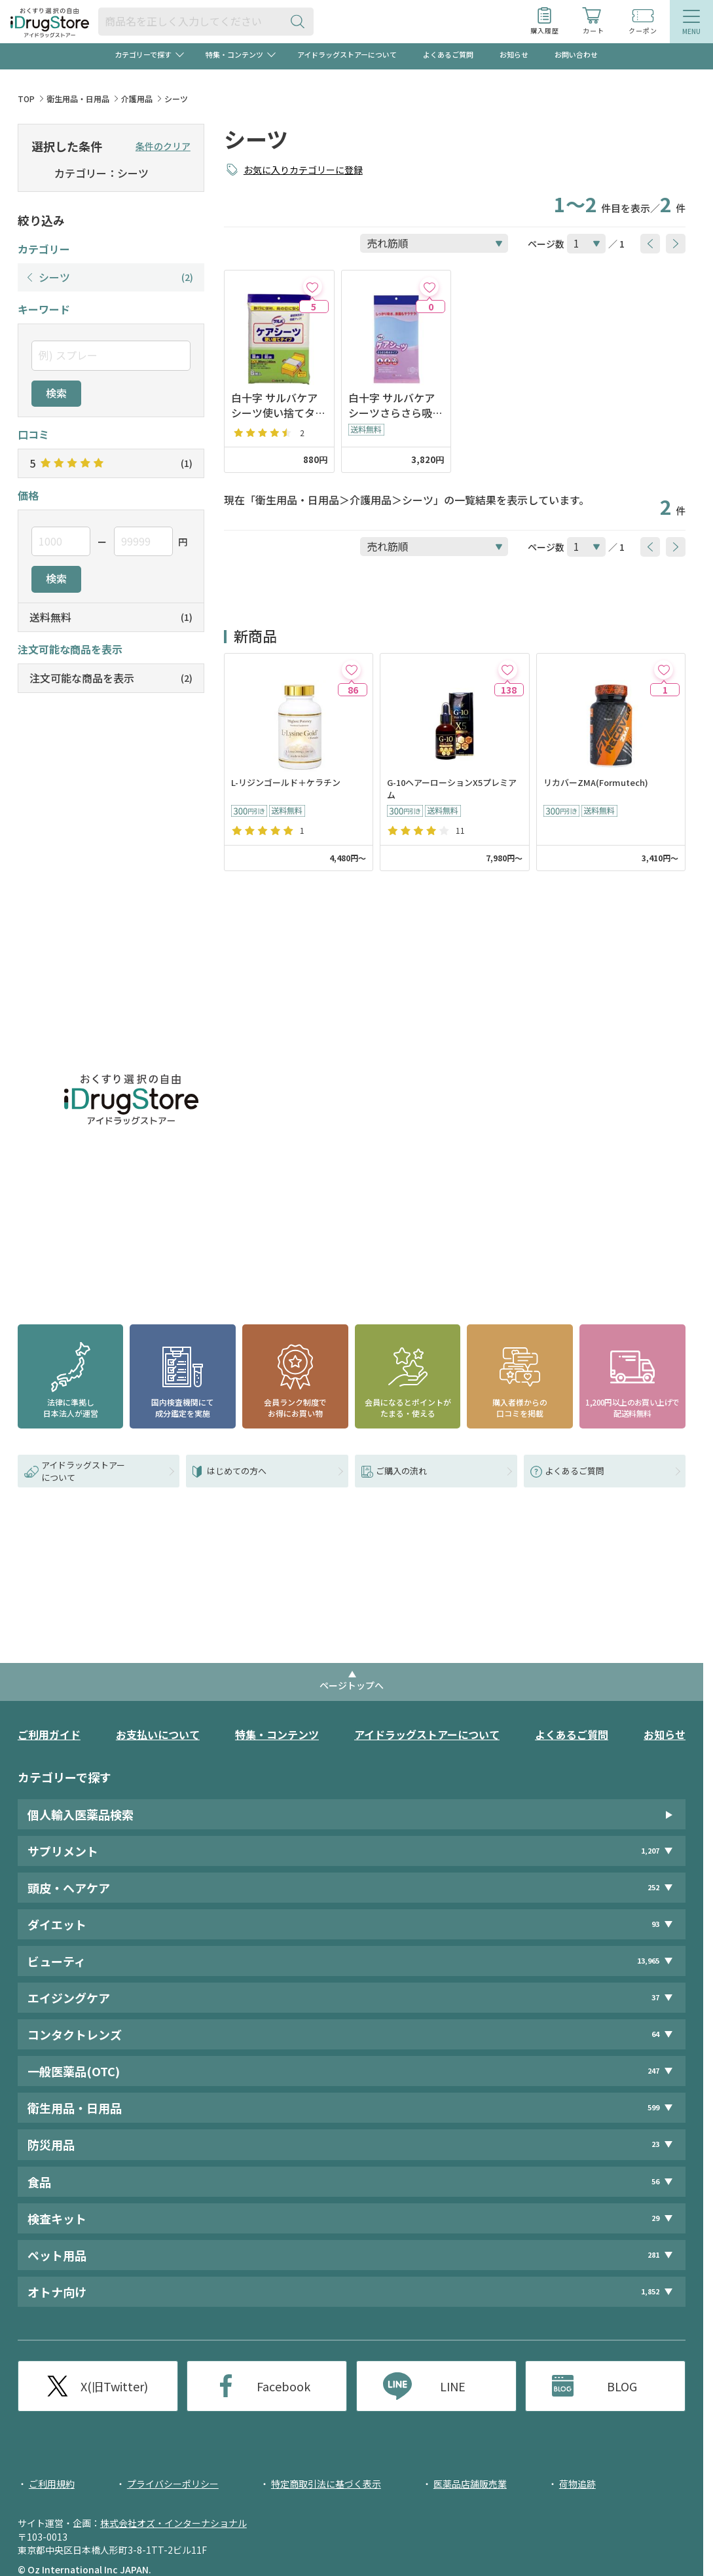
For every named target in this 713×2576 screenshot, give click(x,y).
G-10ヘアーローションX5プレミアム (452, 789)
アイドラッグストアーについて (347, 54)
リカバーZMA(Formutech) (595, 783)
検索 (56, 393)
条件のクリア (163, 146)
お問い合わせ (576, 54)
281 (653, 2255)
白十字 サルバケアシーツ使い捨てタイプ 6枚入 (278, 405)
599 (653, 2107)
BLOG (622, 2386)
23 (655, 2144)
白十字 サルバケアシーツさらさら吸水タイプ (395, 405)
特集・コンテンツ (277, 1734)
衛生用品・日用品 (77, 98)
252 (653, 1887)
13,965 (648, 1961)
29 (655, 2218)
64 (655, 2034)
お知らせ (514, 54)
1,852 (650, 2291)
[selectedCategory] (39, 174)
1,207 (650, 1851)
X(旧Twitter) (114, 2386)
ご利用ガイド (49, 1734)
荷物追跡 (577, 2483)
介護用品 (137, 98)
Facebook (283, 2386)
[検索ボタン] (300, 21)
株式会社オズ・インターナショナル (173, 2522)
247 (653, 2071)
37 (655, 1997)
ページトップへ (352, 1685)
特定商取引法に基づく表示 (326, 2483)
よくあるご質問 (448, 54)
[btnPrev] (650, 243)
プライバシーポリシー (173, 2483)
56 (655, 2181)
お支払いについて (158, 1734)
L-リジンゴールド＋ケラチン (285, 783)
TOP (26, 98)
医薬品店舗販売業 (470, 2483)
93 (655, 1924)
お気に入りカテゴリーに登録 (303, 169)
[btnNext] (676, 243)
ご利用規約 (52, 2483)
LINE (453, 2386)
